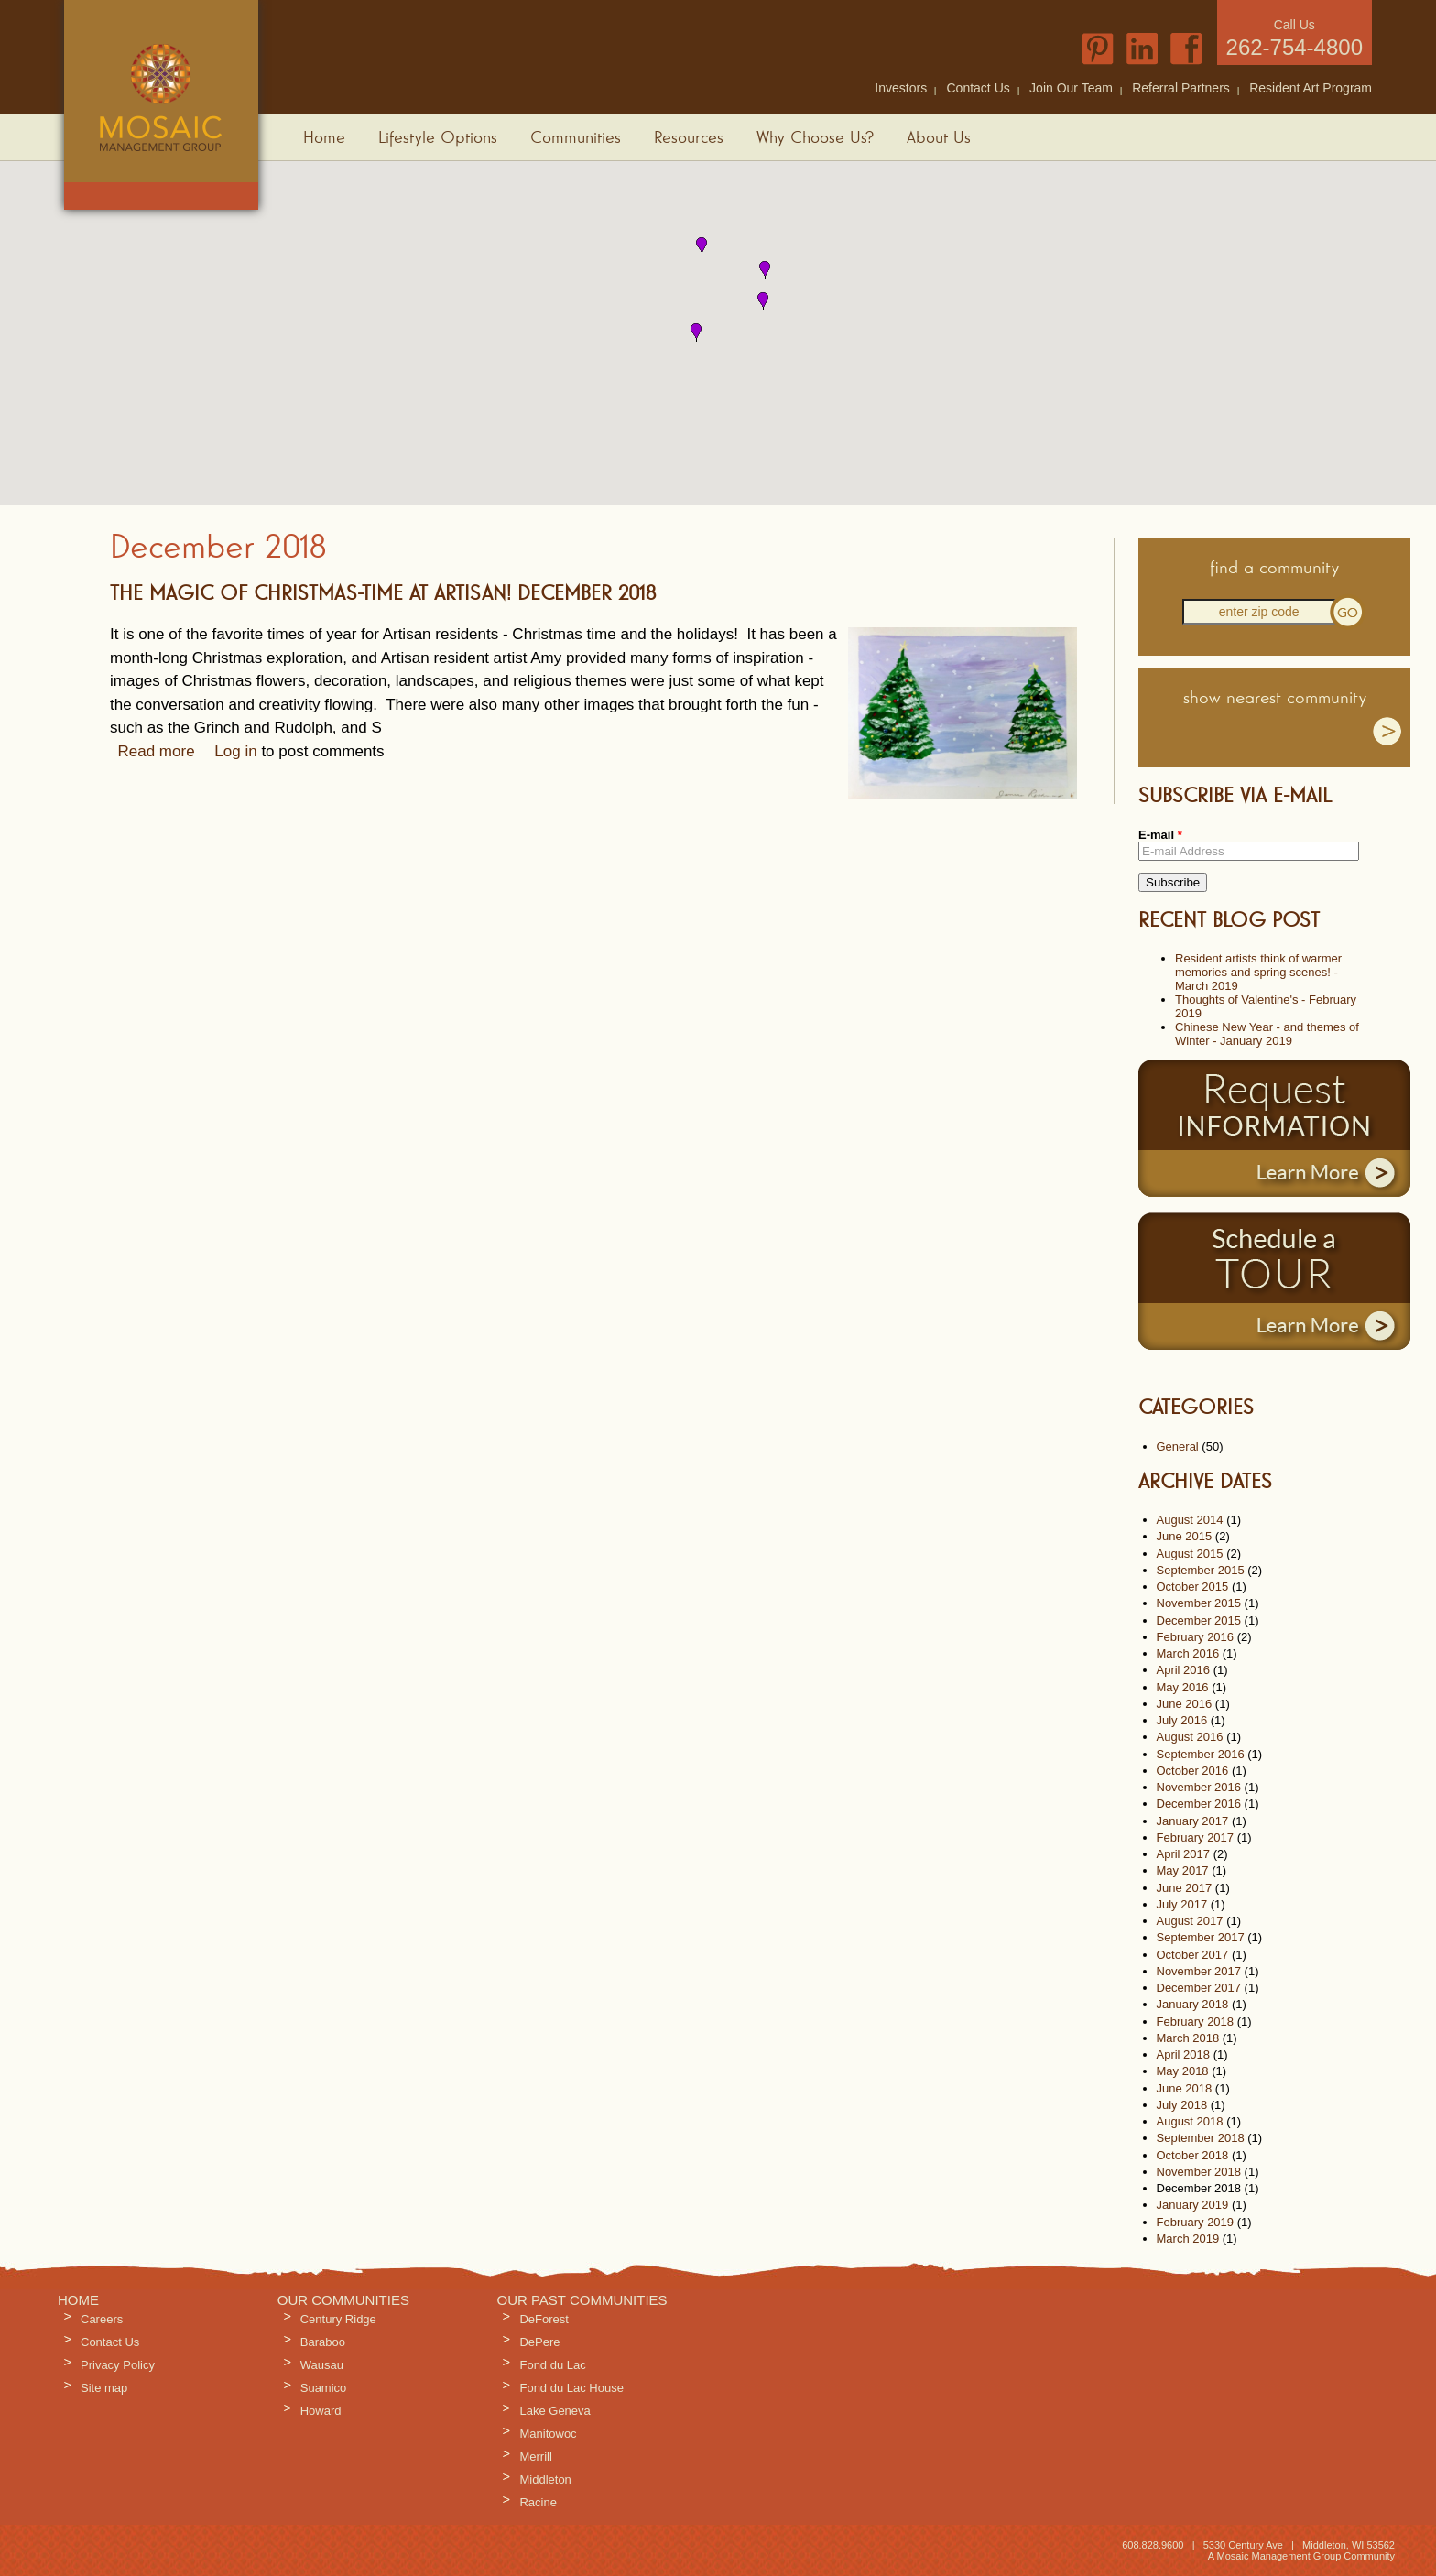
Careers (102, 2319)
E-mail (1160, 835)
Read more (156, 751)
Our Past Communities (581, 2300)
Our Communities (343, 2300)
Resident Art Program (1310, 88)
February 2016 (1196, 1637)
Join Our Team (1071, 88)
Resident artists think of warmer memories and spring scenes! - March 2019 (1258, 972)
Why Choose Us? (815, 138)
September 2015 (1201, 1570)
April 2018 (1184, 2054)
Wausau (321, 2365)
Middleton (545, 2479)
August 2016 (1190, 1737)
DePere (539, 2342)
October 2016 (1193, 1770)
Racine (537, 2502)
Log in (235, 751)
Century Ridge (338, 2319)
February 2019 (1196, 2222)
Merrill (535, 2456)
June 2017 (1185, 1888)
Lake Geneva (554, 2411)
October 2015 (1193, 1586)
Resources (688, 138)
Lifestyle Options (437, 138)
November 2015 (1199, 1603)
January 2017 (1193, 1821)
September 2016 (1201, 1754)
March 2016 (1188, 1653)
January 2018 (1193, 2004)
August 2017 (1190, 1921)
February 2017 (1196, 1837)
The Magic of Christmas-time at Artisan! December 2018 (383, 594)
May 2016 (1183, 1687)
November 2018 (1199, 2172)
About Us (939, 138)
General (1178, 1446)
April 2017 (1184, 1854)
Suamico (323, 2388)
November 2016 (1199, 1787)
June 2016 (1185, 1704)
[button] (701, 246)
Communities (575, 138)
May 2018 (1183, 2071)
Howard (321, 2411)
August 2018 (1190, 2121)
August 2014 (1190, 1520)
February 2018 (1196, 2021)
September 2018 (1201, 2138)
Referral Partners (1181, 88)
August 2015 (1190, 1553)
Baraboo (322, 2342)
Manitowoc (547, 2433)
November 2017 (1199, 1971)
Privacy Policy (118, 2365)
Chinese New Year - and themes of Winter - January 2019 (1267, 1034)
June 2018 (1185, 2088)
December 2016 (1199, 1803)
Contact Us (978, 88)
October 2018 (1193, 2155)
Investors (901, 88)
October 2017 (1193, 1955)
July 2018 (1182, 2105)
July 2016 (1182, 1720)
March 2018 (1188, 2038)
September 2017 (1201, 1937)
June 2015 (1185, 1536)
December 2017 (1199, 1987)
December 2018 (1199, 2188)
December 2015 (1199, 1620)
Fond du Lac (552, 2365)
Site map (104, 2388)
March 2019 (1188, 2238)
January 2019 (1193, 2205)
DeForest (543, 2319)
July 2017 (1182, 1904)
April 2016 (1184, 1670)
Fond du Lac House (571, 2388)
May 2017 (1183, 1870)
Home (324, 138)
